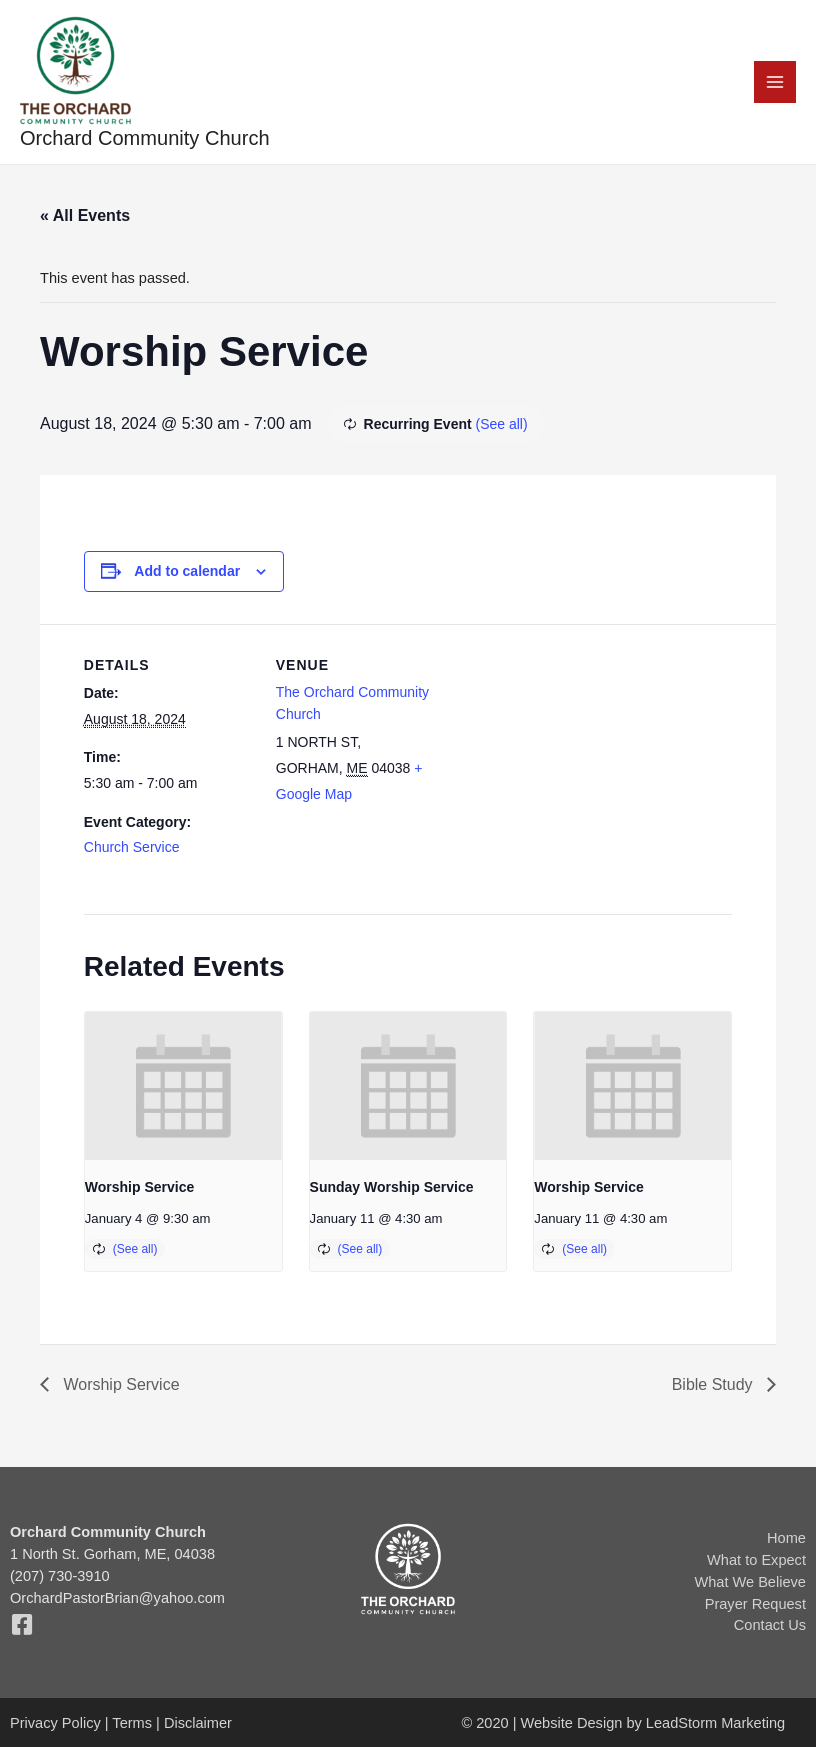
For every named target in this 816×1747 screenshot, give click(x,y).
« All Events (85, 215)
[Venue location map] (573, 762)
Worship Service (139, 1187)
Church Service (132, 847)
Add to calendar (187, 571)
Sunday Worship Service (392, 1187)
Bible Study (714, 1384)
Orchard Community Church (145, 138)
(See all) (502, 424)
